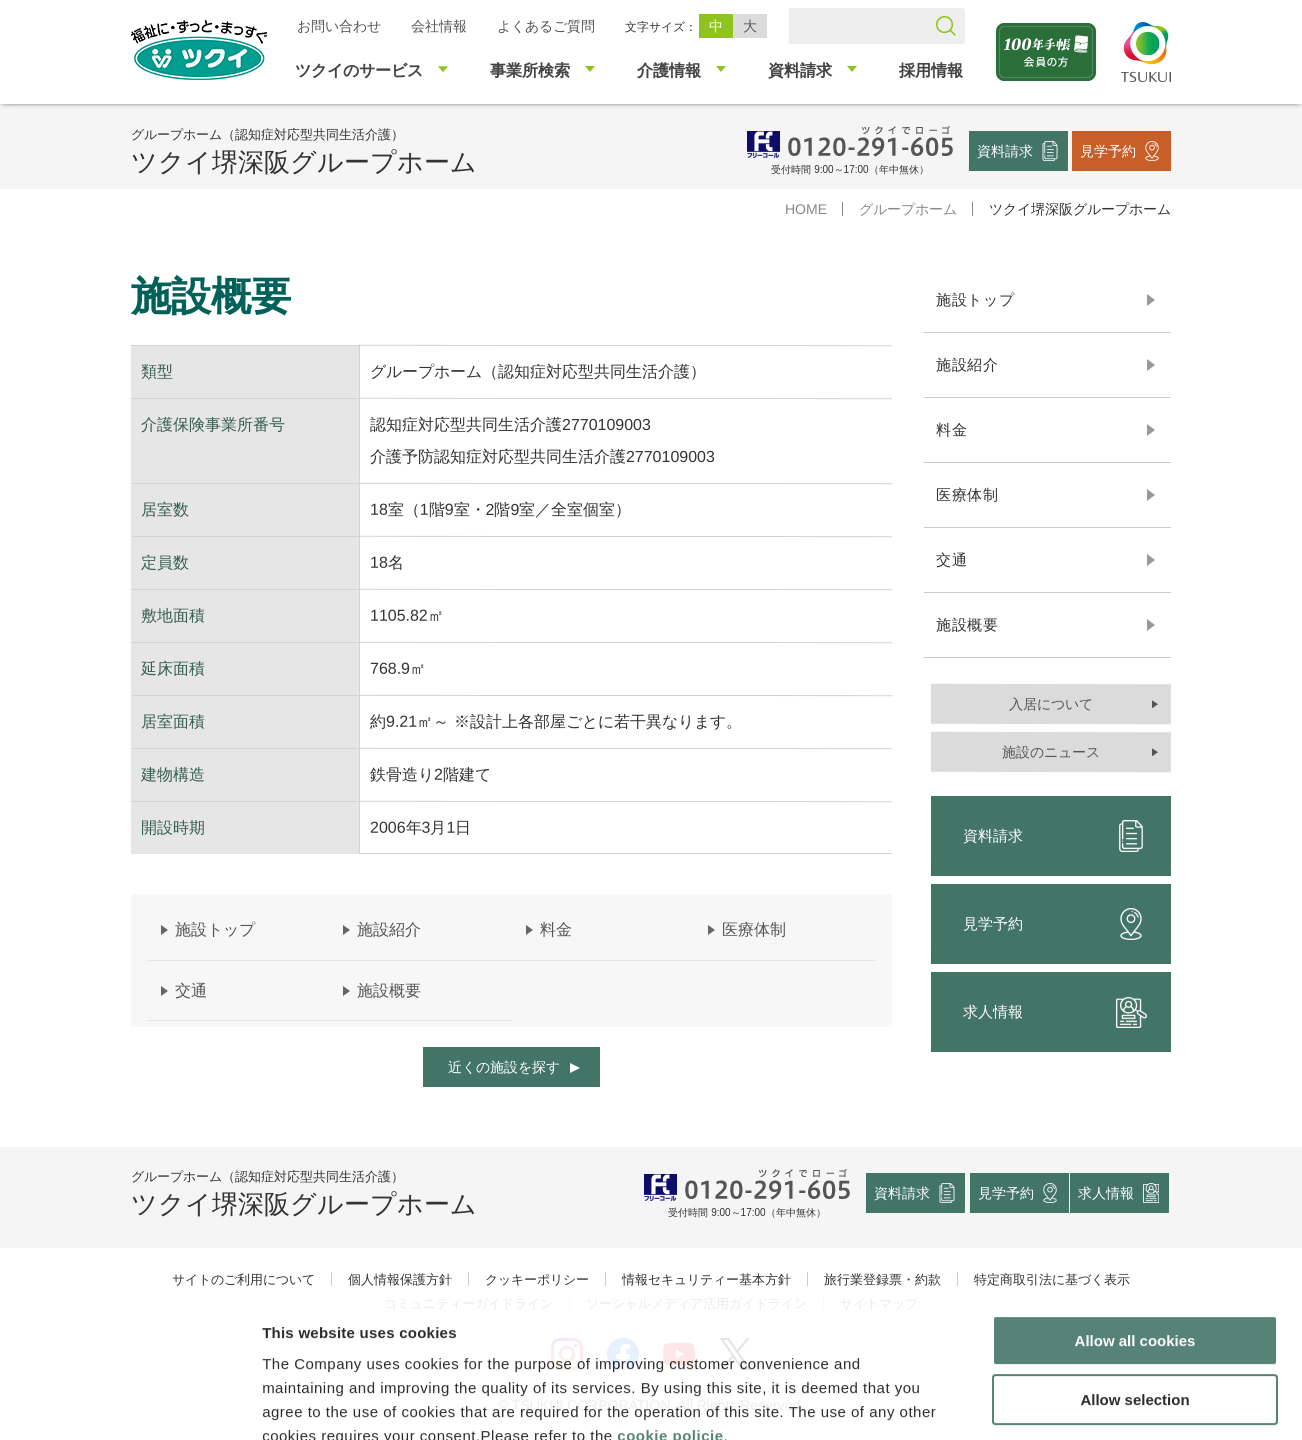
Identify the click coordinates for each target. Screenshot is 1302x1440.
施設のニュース (1051, 752)
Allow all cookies (1135, 1224)
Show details (1049, 1400)
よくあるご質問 (546, 26)
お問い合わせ (339, 26)
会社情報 (439, 26)
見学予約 (1108, 150)
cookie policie (670, 1319)
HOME (806, 209)
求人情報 (1055, 1012)
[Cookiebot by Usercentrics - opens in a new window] (128, 1401)
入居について (1051, 704)
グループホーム (908, 209)
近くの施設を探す (504, 1067)
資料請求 (1005, 150)
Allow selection (1134, 1283)
